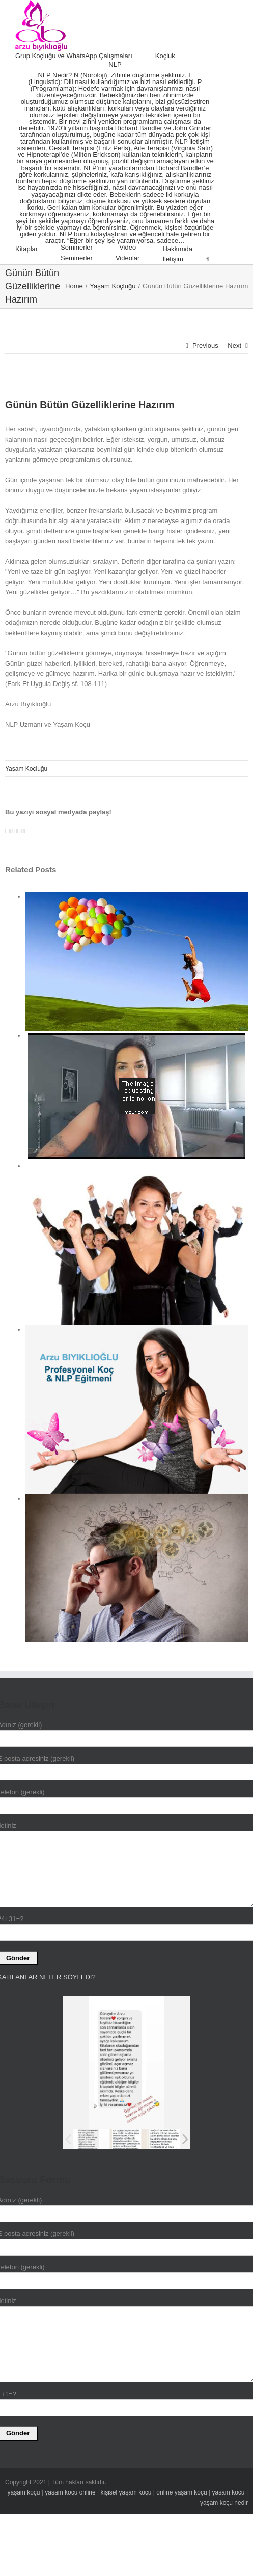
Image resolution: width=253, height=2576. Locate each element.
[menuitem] (85, 56)
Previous (205, 345)
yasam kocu (228, 2492)
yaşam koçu (23, 2492)
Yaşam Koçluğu (26, 768)
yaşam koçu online (70, 2492)
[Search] (208, 259)
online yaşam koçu (181, 2492)
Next (234, 345)
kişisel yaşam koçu (126, 2492)
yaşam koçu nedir (224, 2502)
